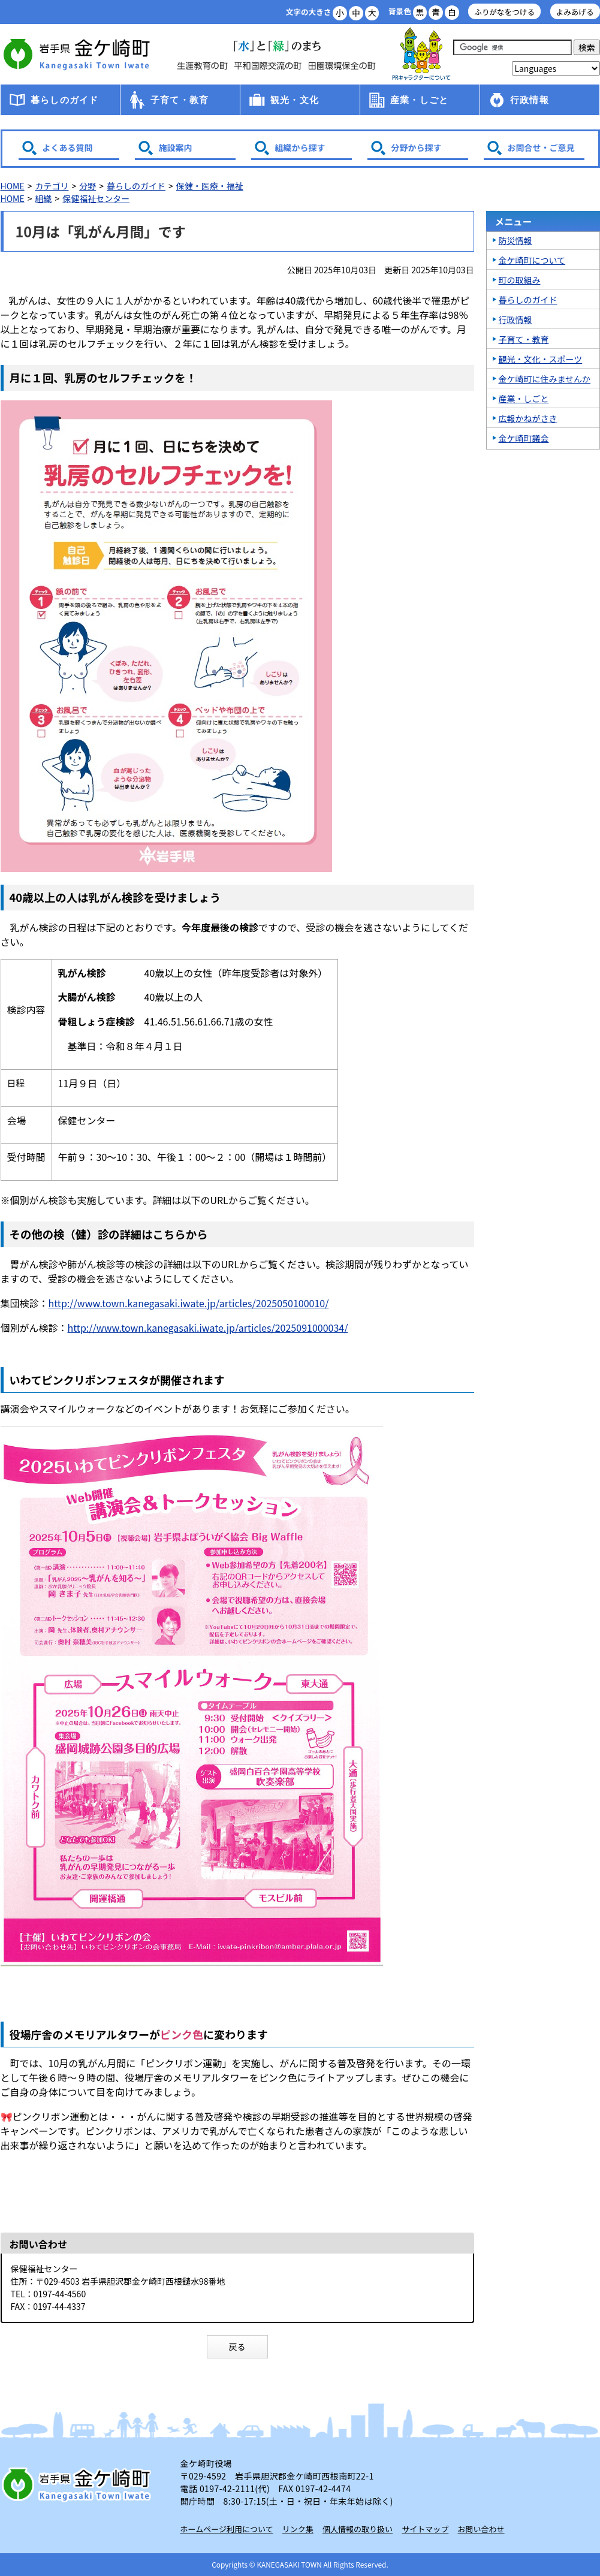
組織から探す (300, 147)
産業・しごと (419, 100)
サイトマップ (425, 2529)
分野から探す (416, 147)
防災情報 (515, 240)
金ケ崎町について (532, 260)
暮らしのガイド (64, 100)
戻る (237, 2346)
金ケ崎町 (78, 54)
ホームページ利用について (226, 2529)
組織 (43, 198)
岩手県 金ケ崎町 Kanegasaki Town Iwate (78, 2484)
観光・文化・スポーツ (541, 359)
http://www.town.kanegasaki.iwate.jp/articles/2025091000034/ (208, 1327)
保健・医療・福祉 (209, 186)
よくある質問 (68, 147)
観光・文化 (294, 100)
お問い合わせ (481, 2529)
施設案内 (175, 147)
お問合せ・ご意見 (541, 147)
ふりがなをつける (504, 11)
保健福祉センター (95, 198)
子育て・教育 (179, 100)
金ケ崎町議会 (524, 438)
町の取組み (520, 280)
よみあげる (575, 11)
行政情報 (529, 100)
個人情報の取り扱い (357, 2529)
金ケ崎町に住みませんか (545, 379)
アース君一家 (421, 54)
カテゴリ (51, 186)
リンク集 (297, 2529)
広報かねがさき (528, 418)
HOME (13, 186)
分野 (87, 186)
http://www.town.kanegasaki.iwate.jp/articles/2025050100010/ (189, 1303)
